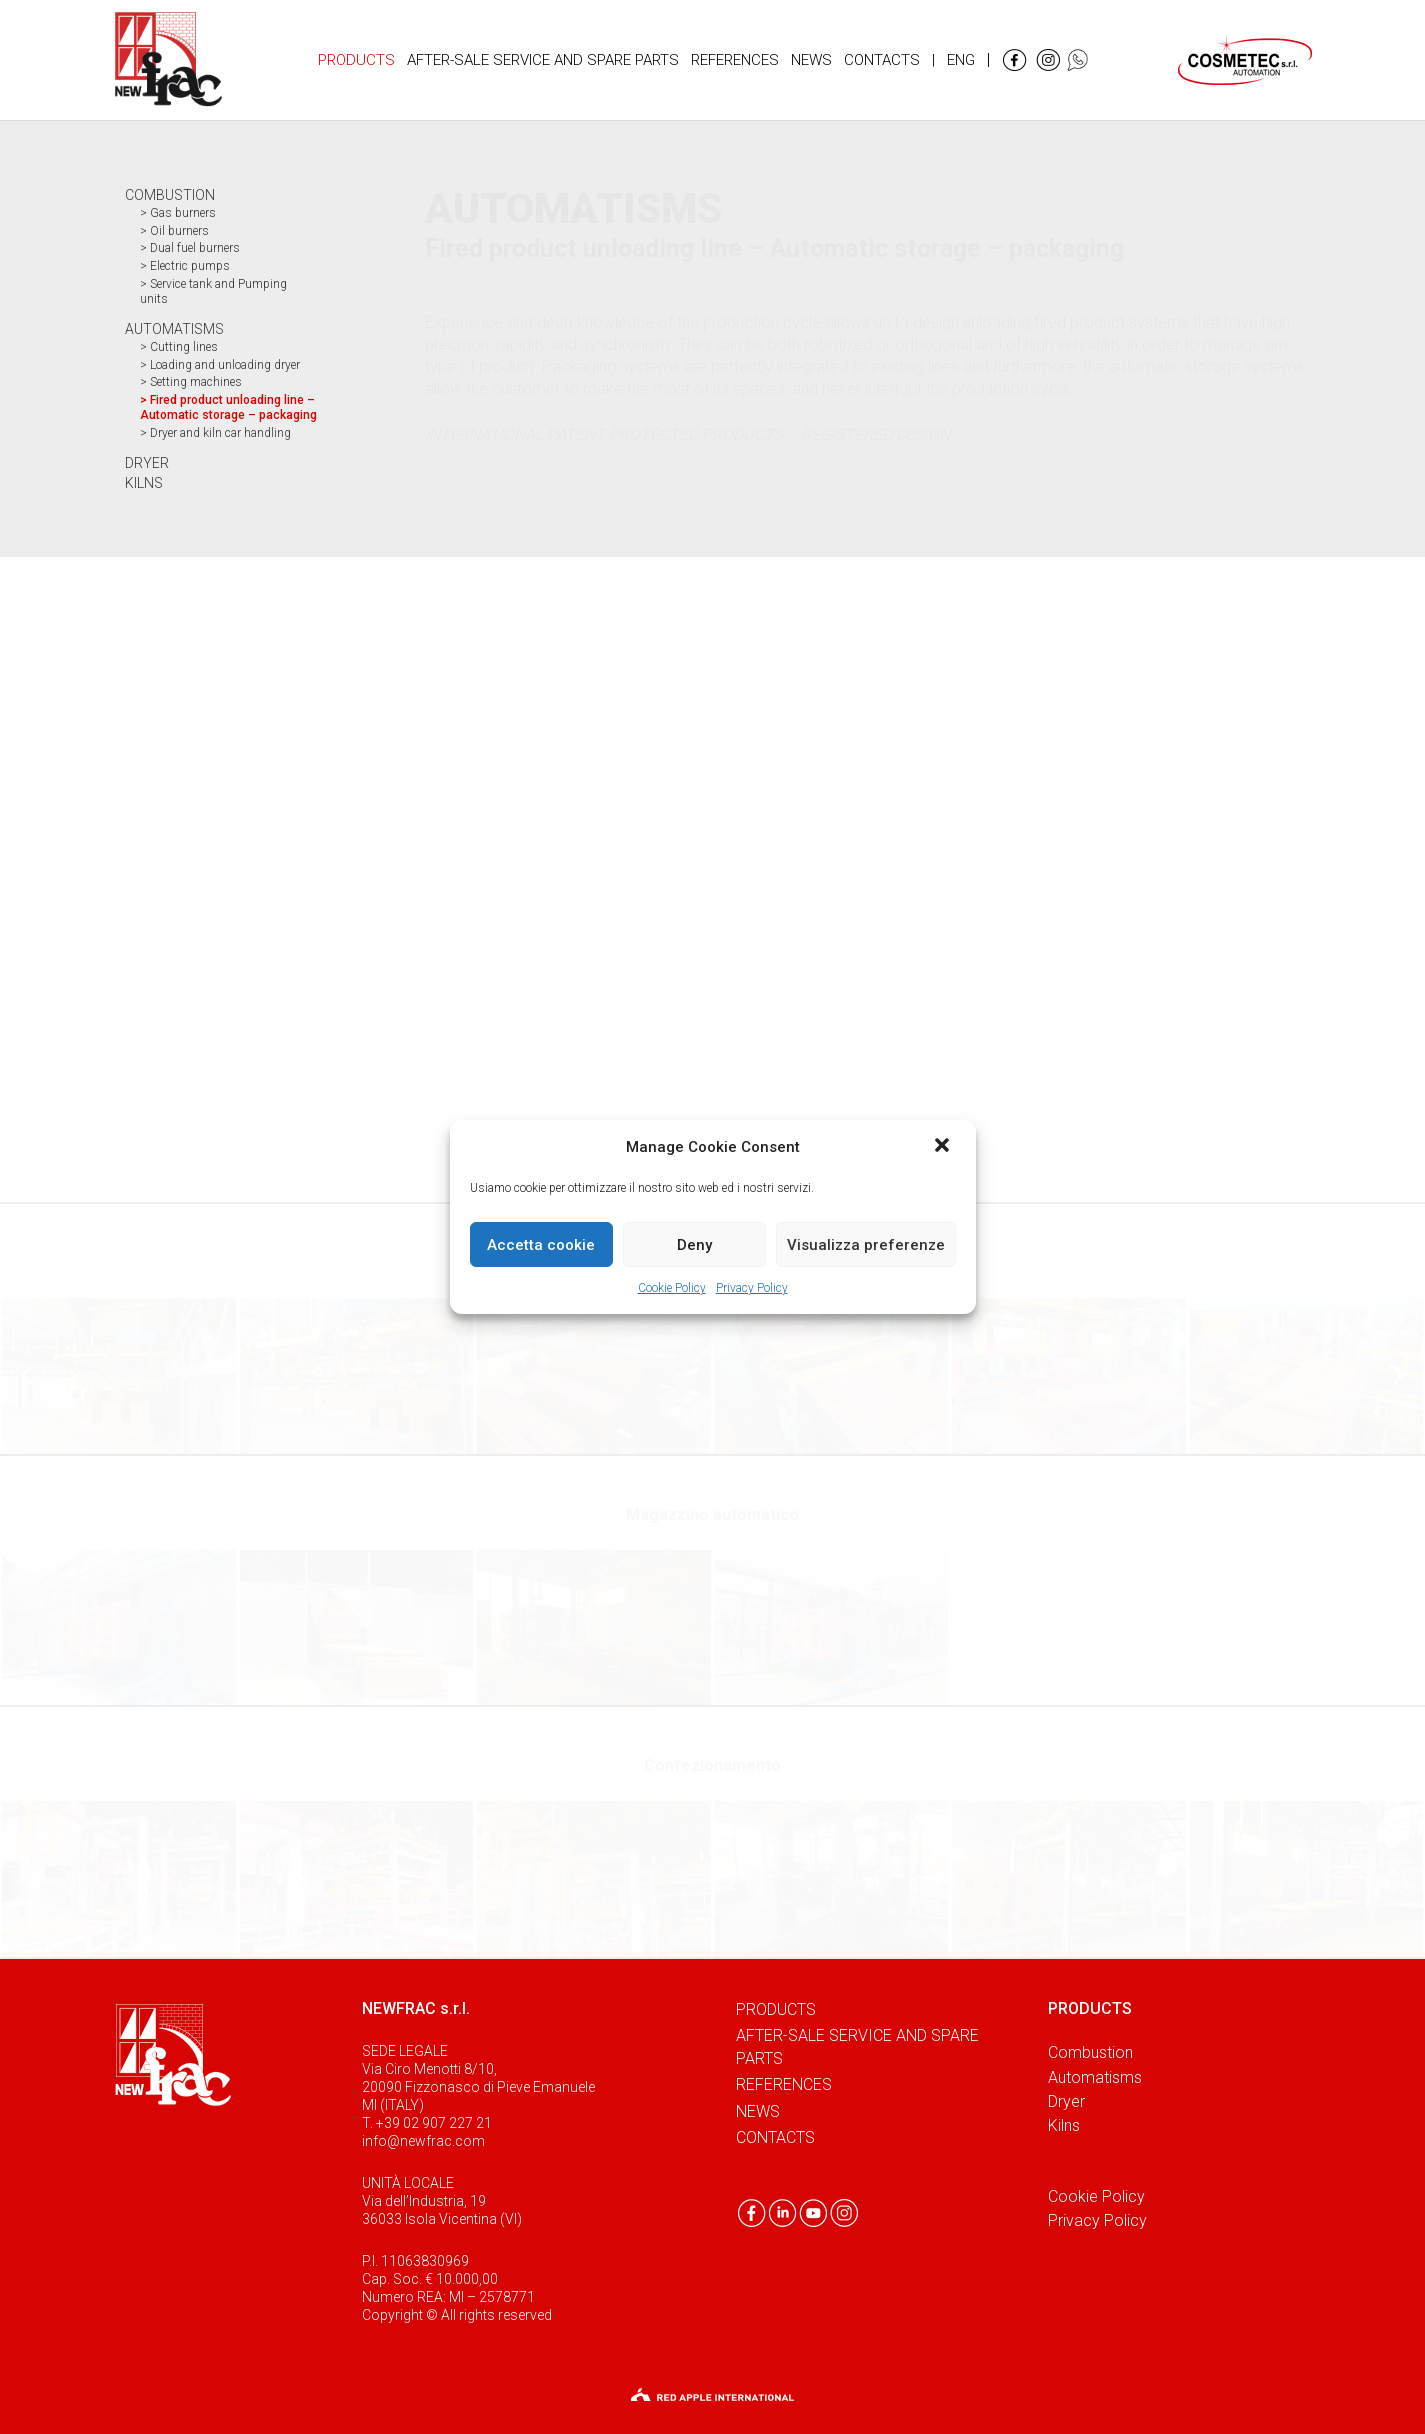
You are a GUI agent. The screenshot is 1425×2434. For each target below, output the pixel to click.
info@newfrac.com (423, 2141)
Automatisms (1095, 2077)
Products (776, 2009)
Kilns (1064, 2125)
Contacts (775, 2137)
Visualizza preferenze (866, 1245)
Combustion (1090, 2052)
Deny (694, 1245)
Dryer (1066, 2101)
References (784, 2084)
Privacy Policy (752, 1288)
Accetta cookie (541, 1245)
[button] (944, 1147)
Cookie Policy (672, 1288)
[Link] (168, 60)
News (758, 2111)
